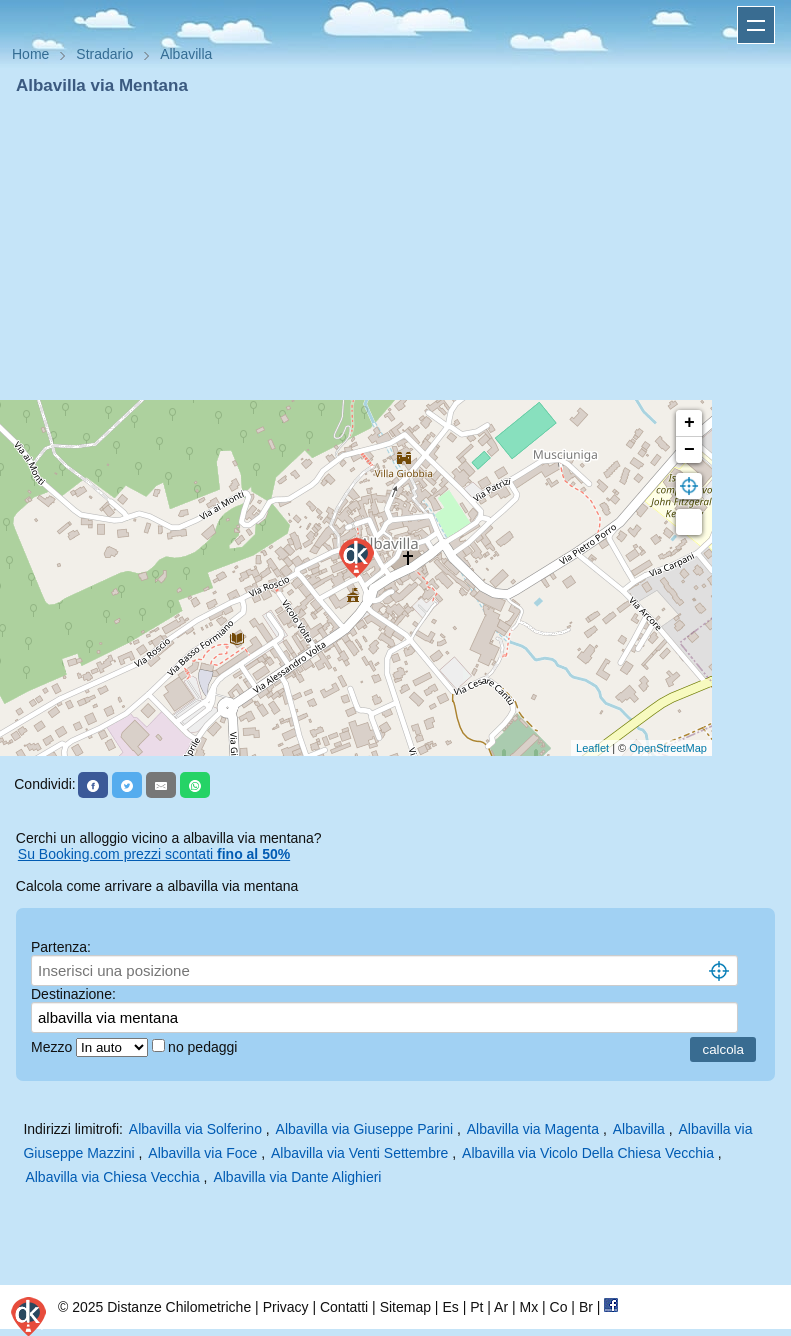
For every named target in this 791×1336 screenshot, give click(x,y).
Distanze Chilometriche (179, 1307)
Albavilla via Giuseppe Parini (364, 1129)
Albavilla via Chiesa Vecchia (112, 1177)
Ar (501, 1307)
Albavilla (639, 1129)
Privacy (286, 1307)
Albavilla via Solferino (195, 1129)
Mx (528, 1307)
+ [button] (689, 423)
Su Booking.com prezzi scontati (154, 854)
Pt (476, 1307)
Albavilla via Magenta (533, 1129)
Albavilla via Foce (202, 1153)
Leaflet (592, 748)
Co (559, 1307)
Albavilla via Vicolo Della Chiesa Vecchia (588, 1153)
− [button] (689, 450)
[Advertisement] (395, 248)
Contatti (344, 1307)
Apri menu (756, 25)
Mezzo (53, 1047)
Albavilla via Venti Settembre (359, 1153)
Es (450, 1307)
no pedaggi (204, 1047)
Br (586, 1307)
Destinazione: (73, 994)
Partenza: (61, 947)
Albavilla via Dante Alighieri (297, 1177)
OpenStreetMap (668, 748)
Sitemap (405, 1307)
